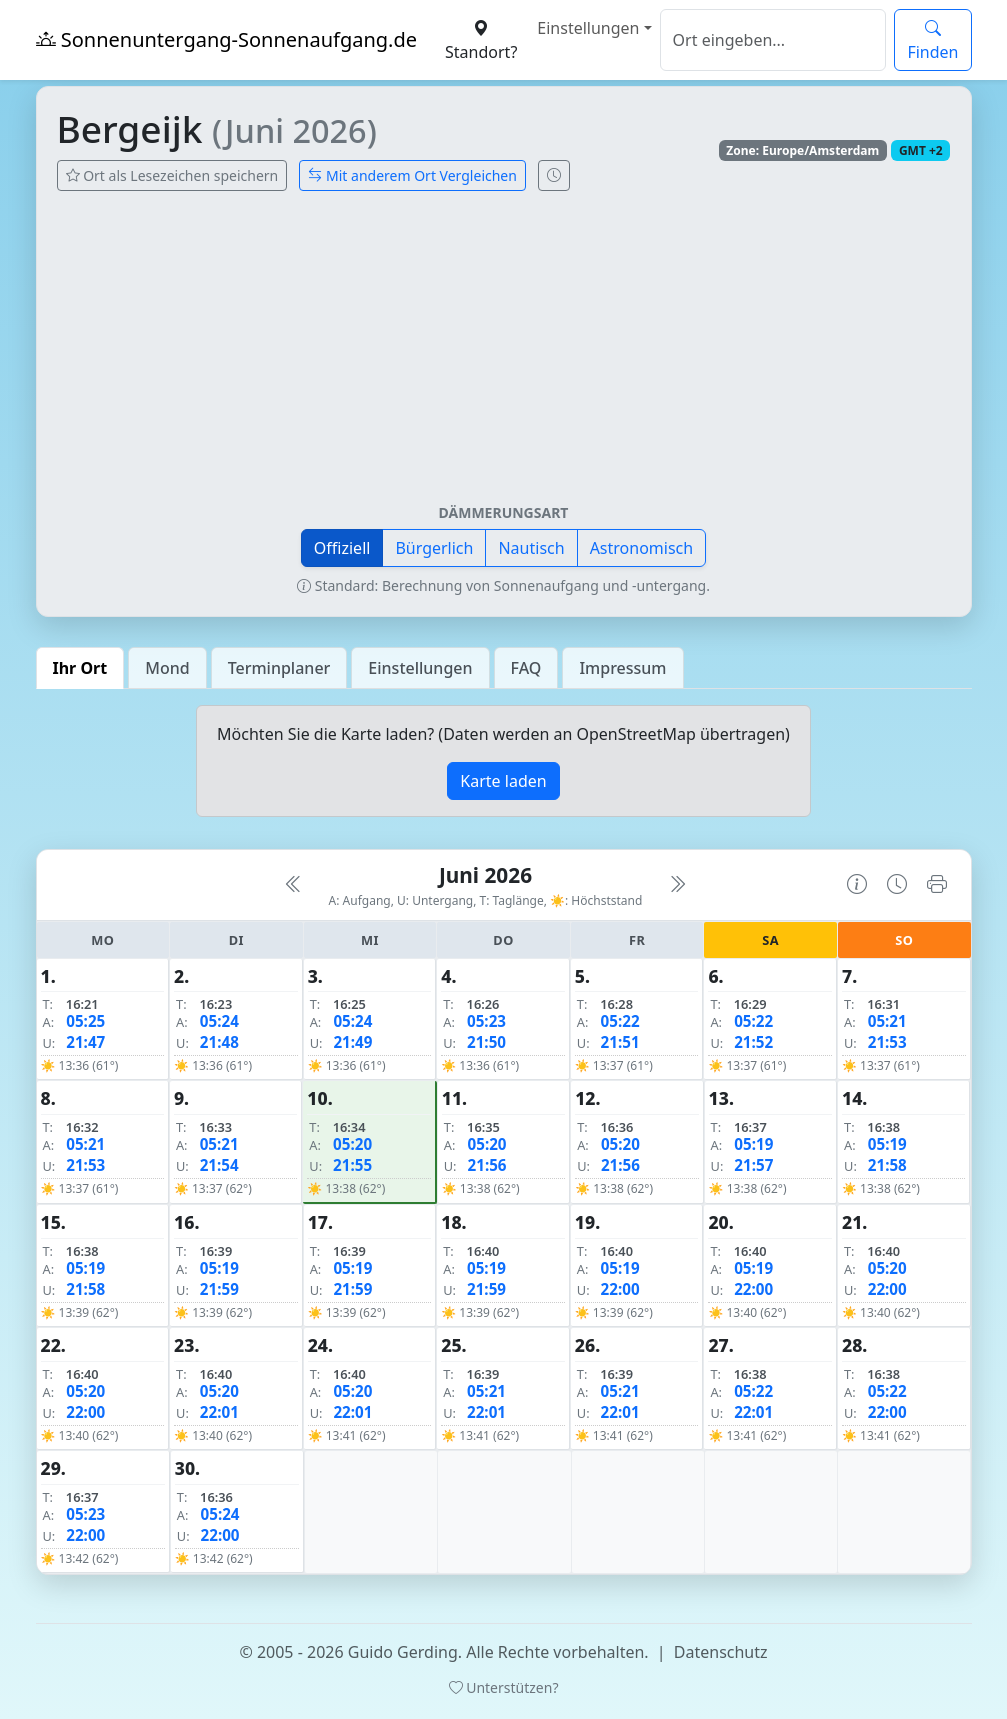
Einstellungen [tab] (420, 668)
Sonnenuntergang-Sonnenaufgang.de (227, 39)
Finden (932, 40)
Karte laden (503, 781)
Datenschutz (721, 1652)
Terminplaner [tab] (279, 668)
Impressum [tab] (622, 668)
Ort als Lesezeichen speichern (172, 175)
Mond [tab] (167, 668)
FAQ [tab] (526, 668)
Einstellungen (588, 28)
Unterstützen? (504, 1687)
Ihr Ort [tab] (80, 668)
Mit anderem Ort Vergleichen (412, 175)
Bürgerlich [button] (434, 548)
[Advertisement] (504, 355)
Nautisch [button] (531, 548)
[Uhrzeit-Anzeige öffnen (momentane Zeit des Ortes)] (554, 175)
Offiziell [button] (342, 548)
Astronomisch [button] (642, 548)
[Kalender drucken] (937, 885)
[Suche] (773, 40)
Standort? (481, 40)
